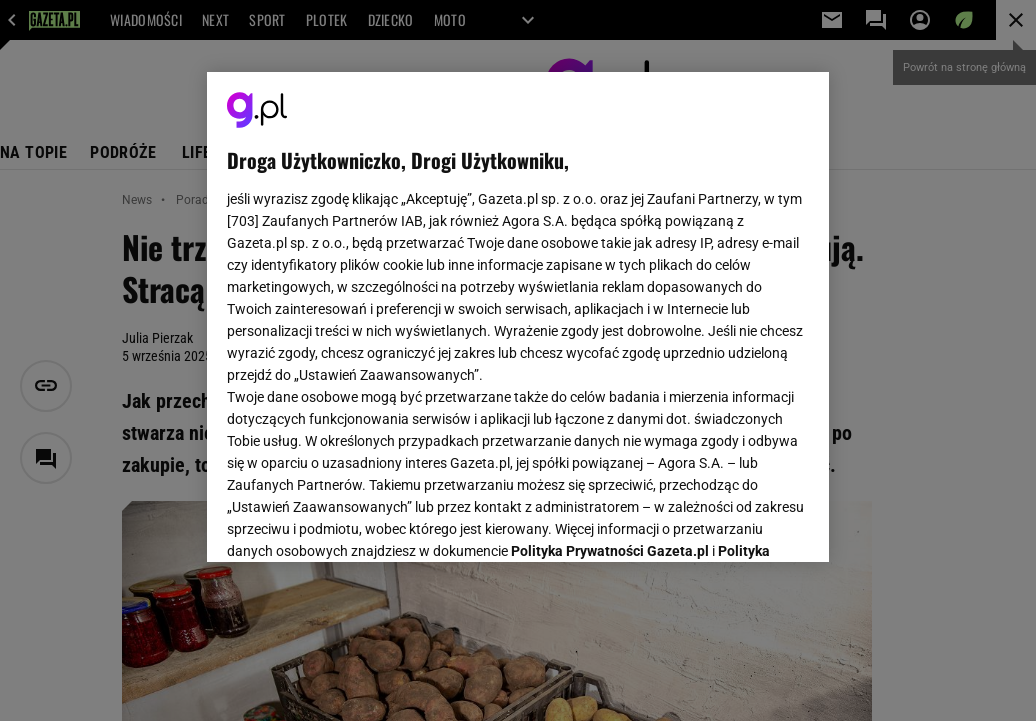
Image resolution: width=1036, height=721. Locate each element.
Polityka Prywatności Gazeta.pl (610, 297)
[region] (518, 317)
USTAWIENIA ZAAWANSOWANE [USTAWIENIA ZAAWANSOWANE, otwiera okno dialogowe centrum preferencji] (358, 522)
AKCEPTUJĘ (741, 523)
